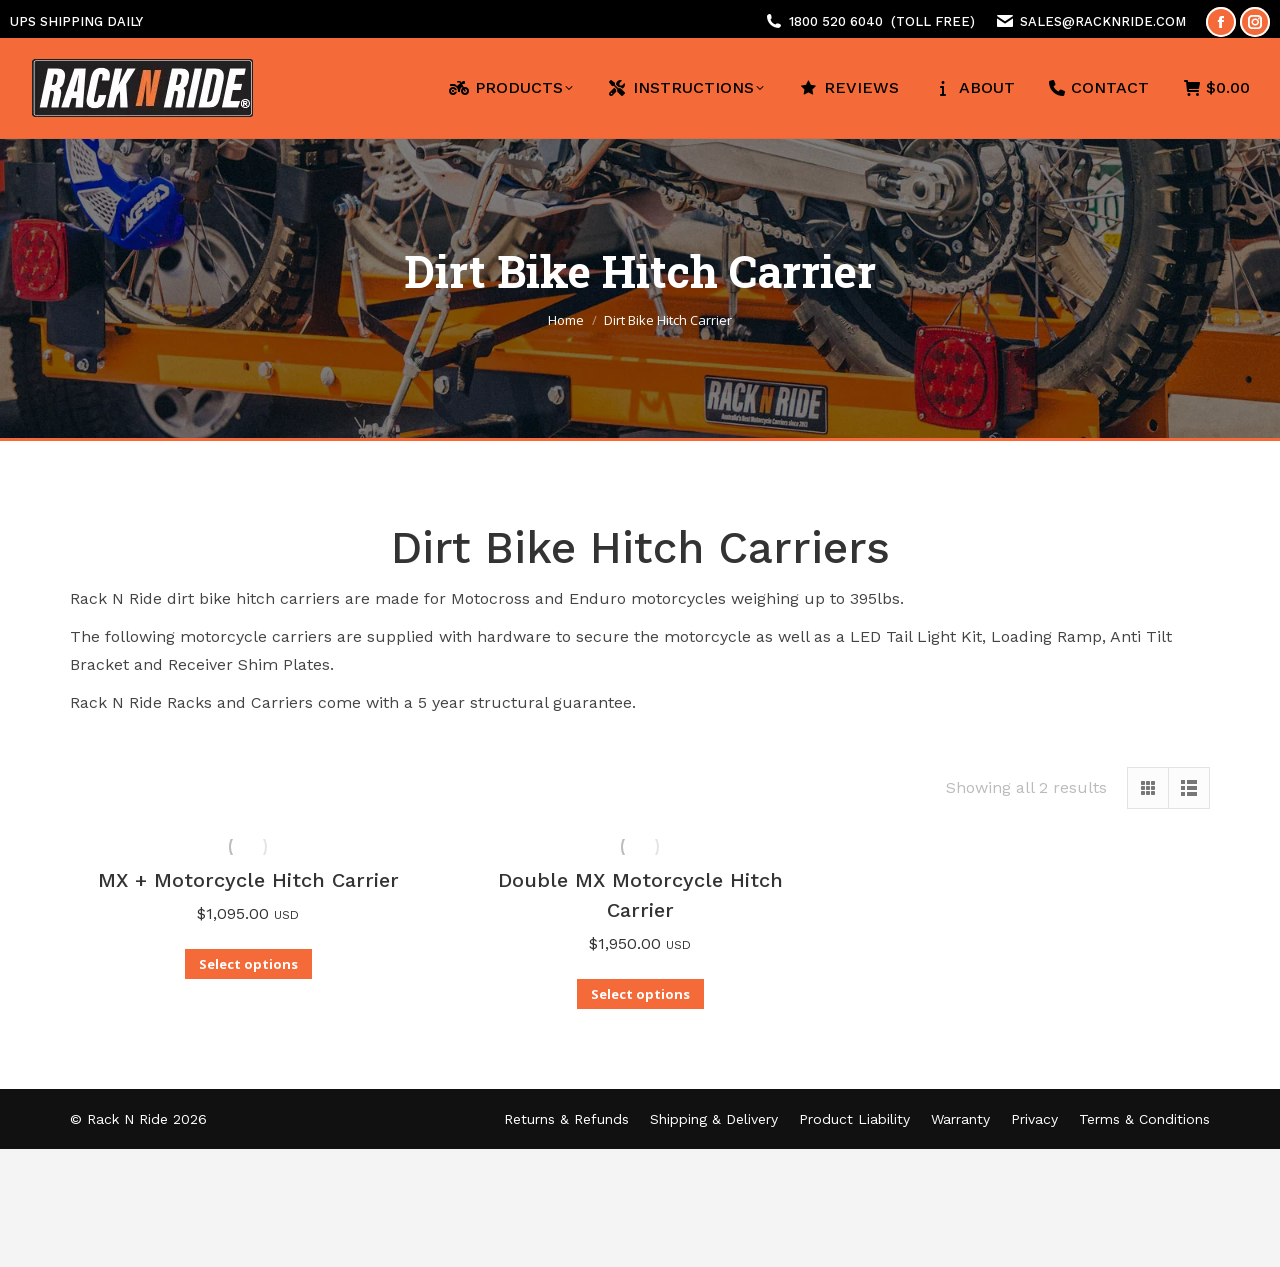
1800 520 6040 (836, 21)
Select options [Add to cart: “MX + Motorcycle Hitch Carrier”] (248, 964)
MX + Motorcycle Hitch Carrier (248, 880)
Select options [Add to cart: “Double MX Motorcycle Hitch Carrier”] (640, 994)
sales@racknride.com (1103, 21)
